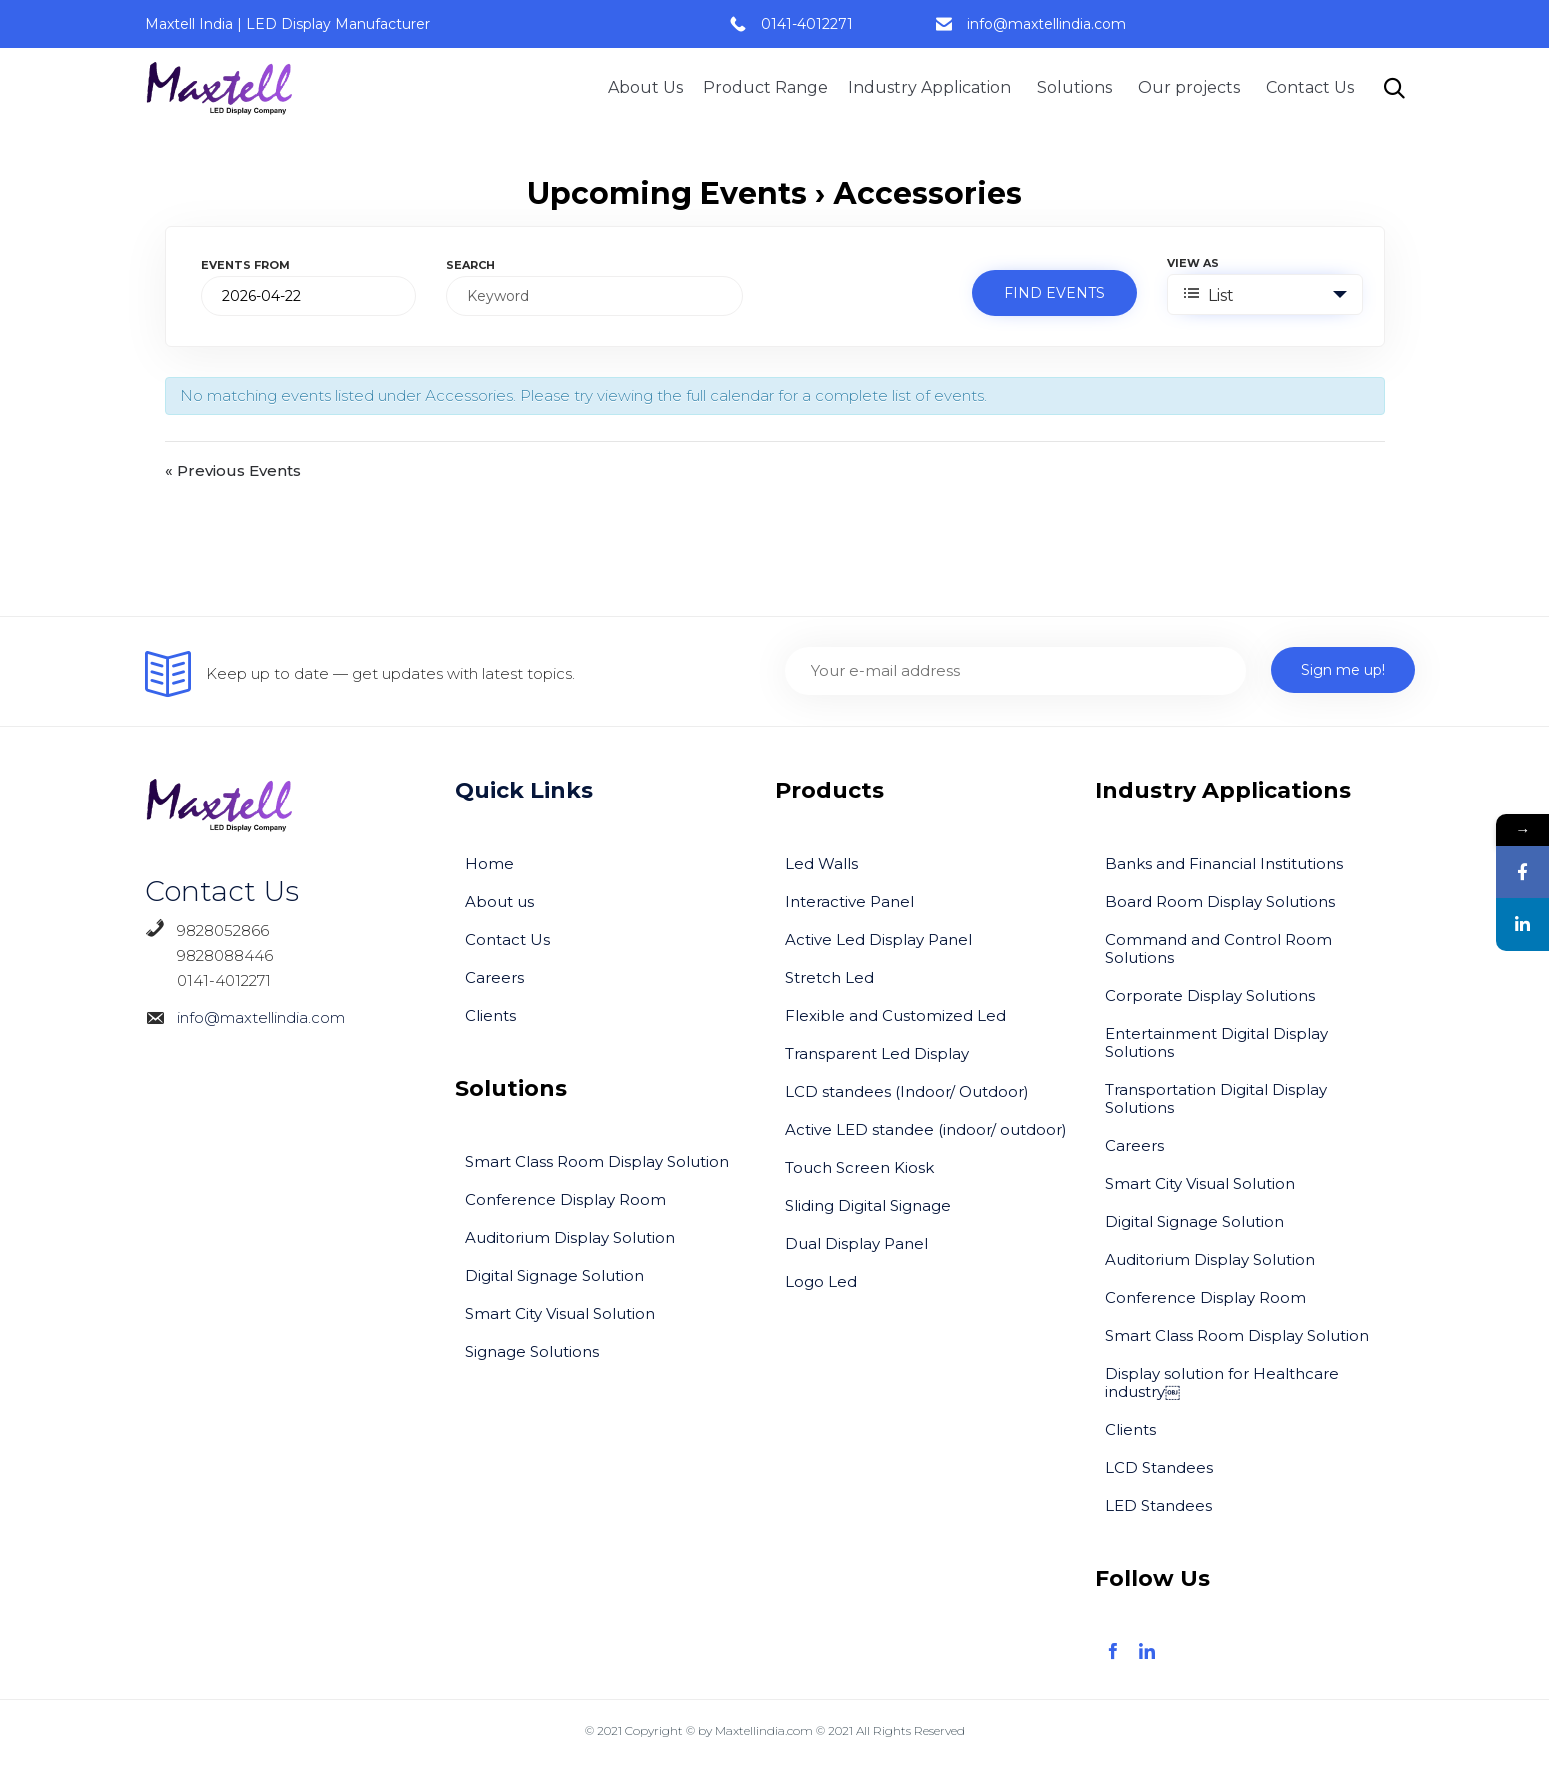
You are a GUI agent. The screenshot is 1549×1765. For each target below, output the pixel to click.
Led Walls (821, 863)
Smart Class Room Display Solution (597, 1161)
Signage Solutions (532, 1351)
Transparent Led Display (877, 1053)
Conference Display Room (565, 1199)
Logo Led (821, 1281)
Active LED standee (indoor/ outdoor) (926, 1129)
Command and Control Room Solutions (1218, 948)
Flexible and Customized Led (895, 1015)
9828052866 (223, 930)
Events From (245, 265)
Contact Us (1310, 87)
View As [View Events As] (1193, 263)
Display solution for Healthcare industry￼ (1222, 1382)
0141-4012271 (807, 24)
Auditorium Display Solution (570, 1237)
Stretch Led (829, 977)
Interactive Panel (849, 901)
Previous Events (233, 471)
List (1209, 295)
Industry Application (932, 87)
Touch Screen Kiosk (859, 1167)
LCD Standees (1159, 1467)
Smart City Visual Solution (560, 1313)
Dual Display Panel (856, 1243)
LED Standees (1158, 1505)
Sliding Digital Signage (868, 1205)
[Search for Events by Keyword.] (594, 296)
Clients (490, 1015)
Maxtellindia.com (764, 1730)
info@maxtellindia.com (1046, 24)
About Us (645, 87)
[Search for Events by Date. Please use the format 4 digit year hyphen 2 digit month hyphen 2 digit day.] (308, 296)
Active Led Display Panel (878, 939)
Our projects (1192, 87)
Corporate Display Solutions (1210, 995)
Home (489, 863)
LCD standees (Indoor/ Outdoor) (907, 1091)
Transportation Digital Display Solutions (1216, 1098)
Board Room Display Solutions (1220, 901)
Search (470, 265)
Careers (494, 977)
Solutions (1077, 87)
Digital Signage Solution (554, 1275)
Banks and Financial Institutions (1224, 863)
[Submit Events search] (1054, 293)
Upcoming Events (667, 193)
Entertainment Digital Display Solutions (1216, 1042)
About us (499, 901)
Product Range (765, 87)
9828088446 (209, 955)
